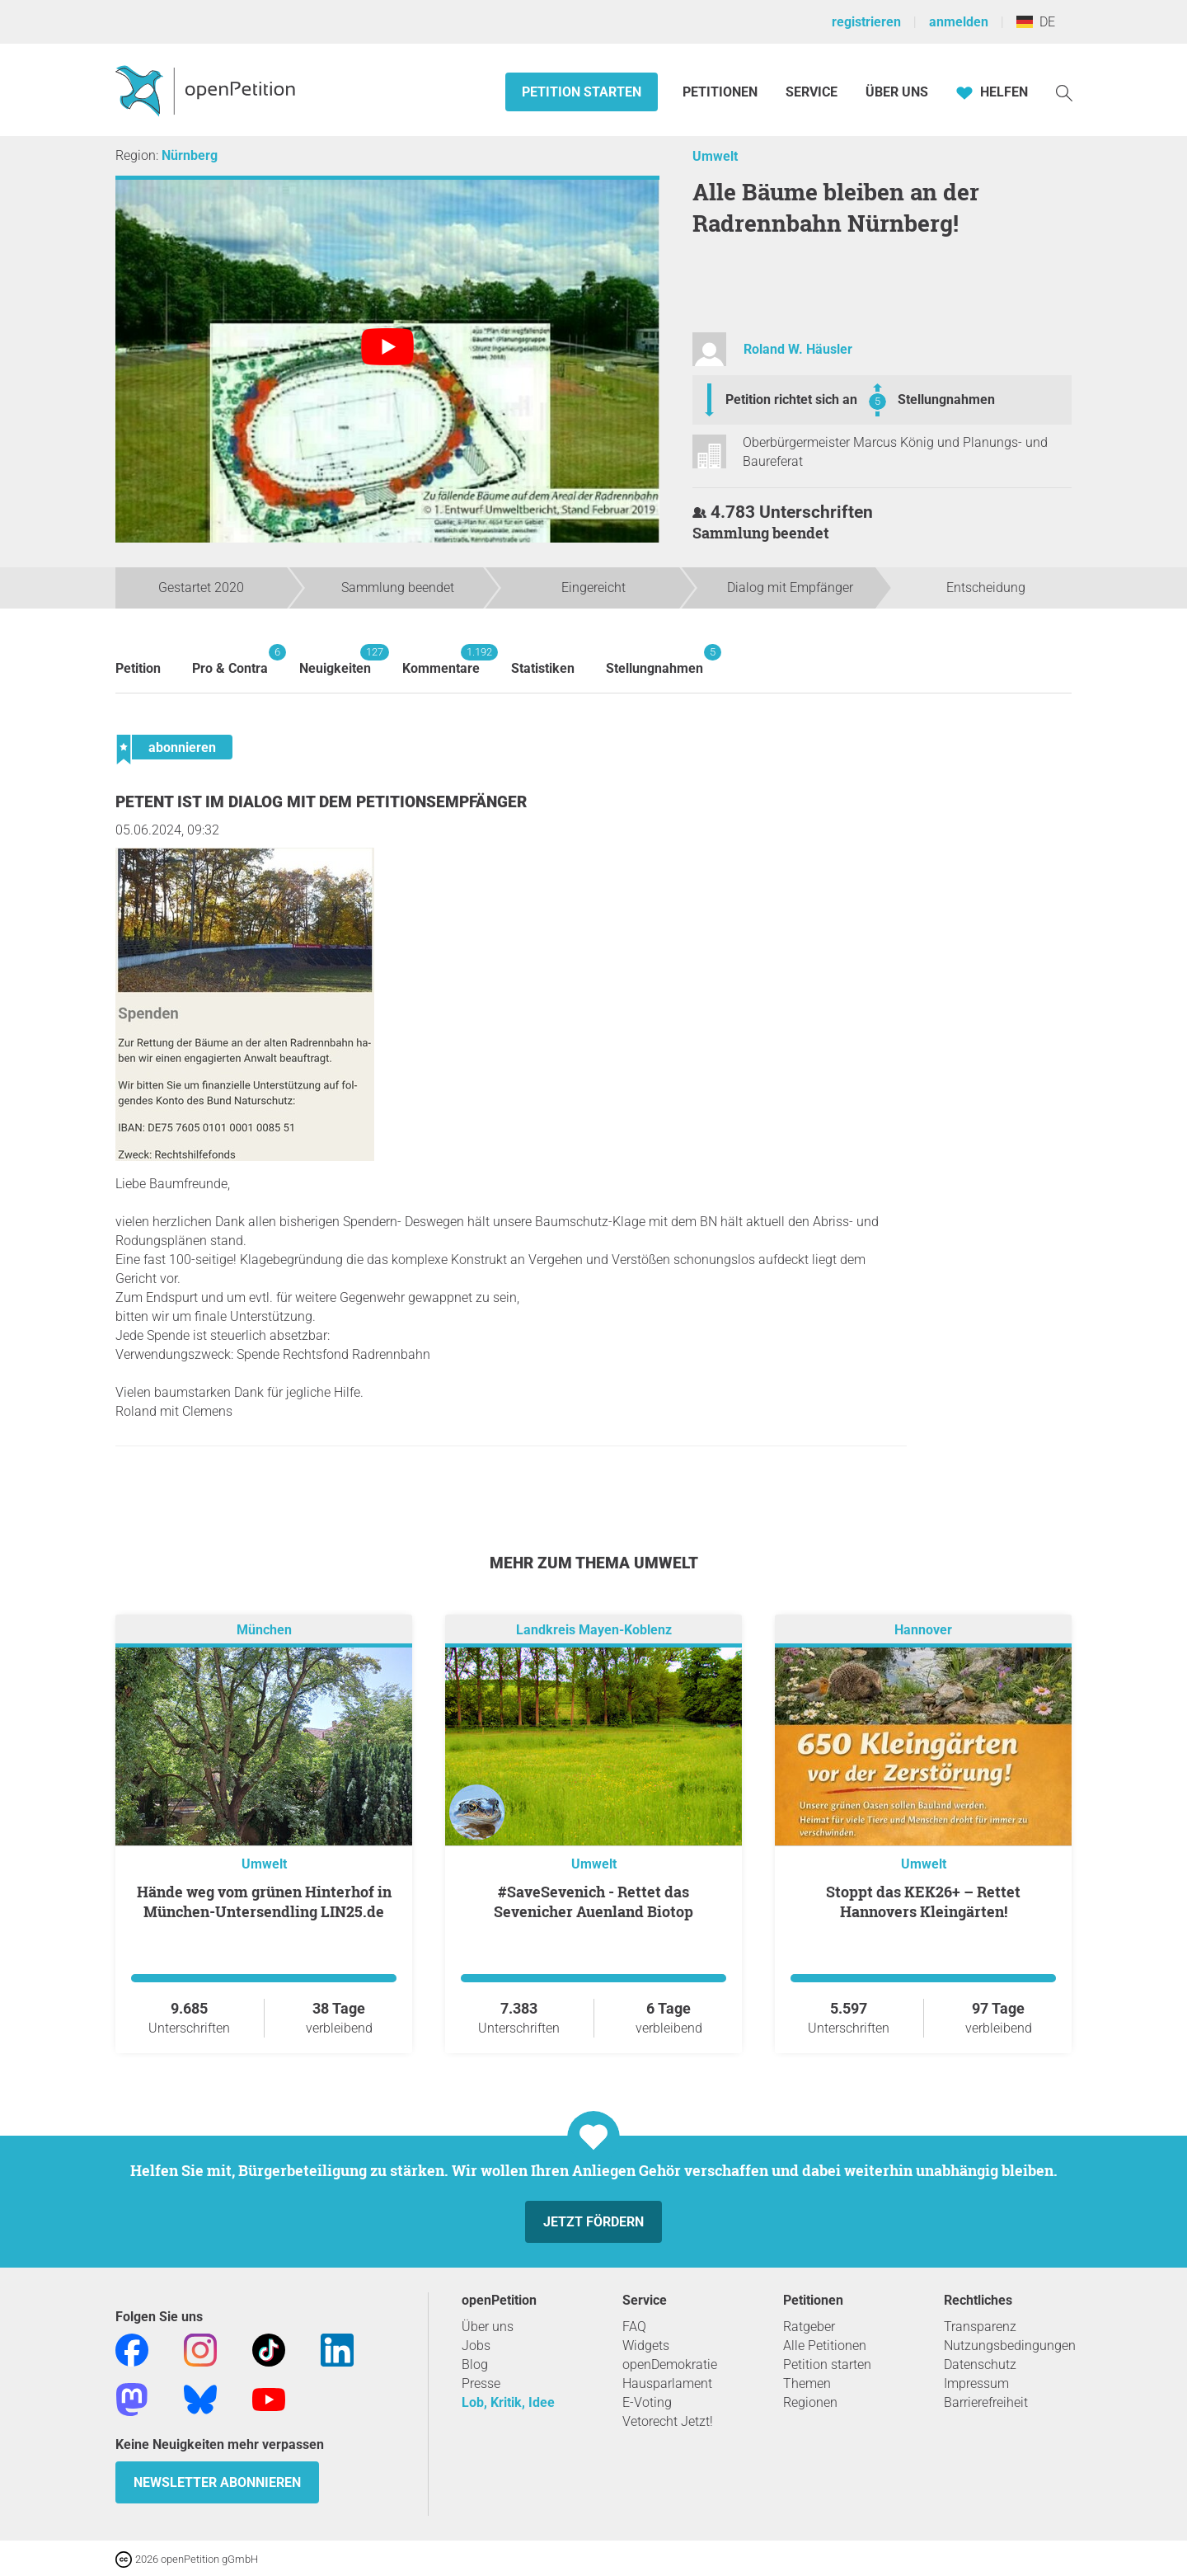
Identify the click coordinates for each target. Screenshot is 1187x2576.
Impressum (976, 2383)
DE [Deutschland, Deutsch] (1035, 22)
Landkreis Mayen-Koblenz (594, 1630)
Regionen (810, 2402)
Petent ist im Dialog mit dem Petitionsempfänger (321, 801)
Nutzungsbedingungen (1010, 2345)
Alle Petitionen (824, 2345)
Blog (475, 2364)
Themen (807, 2383)
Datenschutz (980, 2364)
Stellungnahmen (946, 399)
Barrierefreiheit (986, 2402)
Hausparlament (667, 2383)
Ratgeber (809, 2326)
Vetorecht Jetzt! (667, 2421)
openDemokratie (669, 2364)
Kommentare (441, 660)
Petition (138, 668)
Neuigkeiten (335, 660)
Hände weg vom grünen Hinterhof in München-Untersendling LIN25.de (264, 1901)
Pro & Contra (230, 660)
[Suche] (1064, 91)
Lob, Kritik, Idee (508, 2402)
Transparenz (980, 2326)
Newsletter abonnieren (217, 2482)
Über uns (488, 2326)
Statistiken (543, 668)
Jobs (476, 2345)
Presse (481, 2383)
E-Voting (647, 2402)
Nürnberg (190, 155)
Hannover (923, 1630)
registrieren (866, 22)
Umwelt (715, 156)
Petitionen (722, 92)
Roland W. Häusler (798, 349)
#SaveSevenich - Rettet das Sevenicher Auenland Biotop (593, 1901)
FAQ (634, 2326)
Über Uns (897, 92)
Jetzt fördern (593, 2222)
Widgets (645, 2345)
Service (811, 92)
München (264, 1630)
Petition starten (581, 92)
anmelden (958, 22)
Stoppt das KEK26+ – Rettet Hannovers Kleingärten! (923, 1901)
